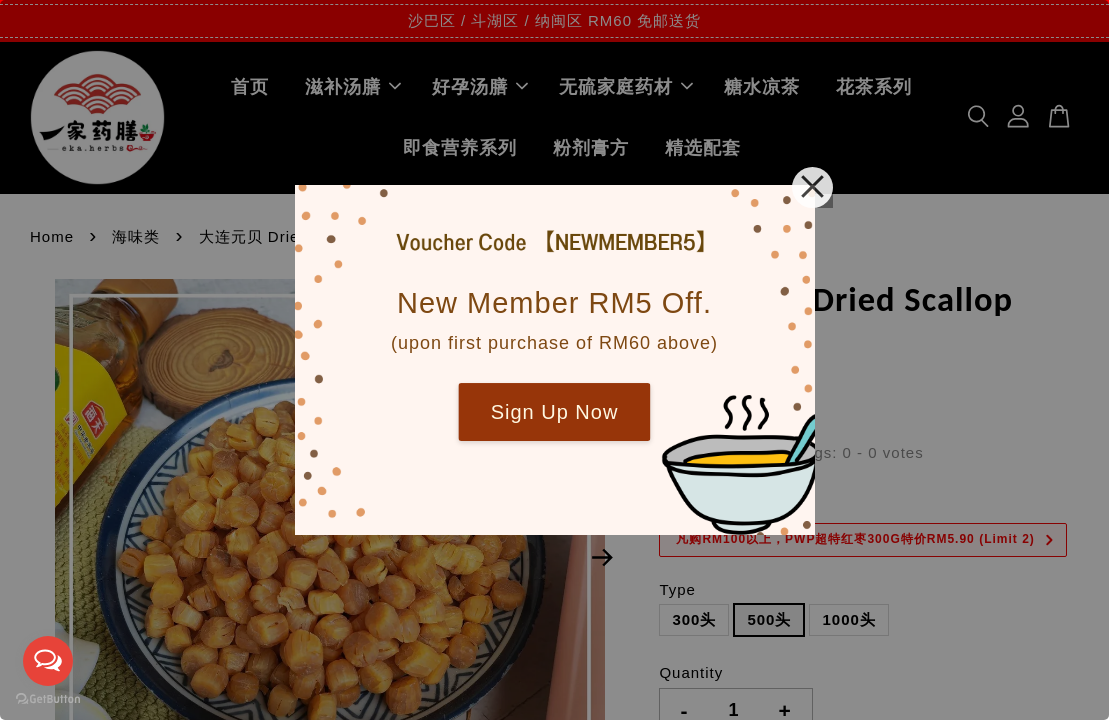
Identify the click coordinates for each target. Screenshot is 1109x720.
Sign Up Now (555, 412)
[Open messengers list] (48, 661)
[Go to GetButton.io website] (48, 699)
